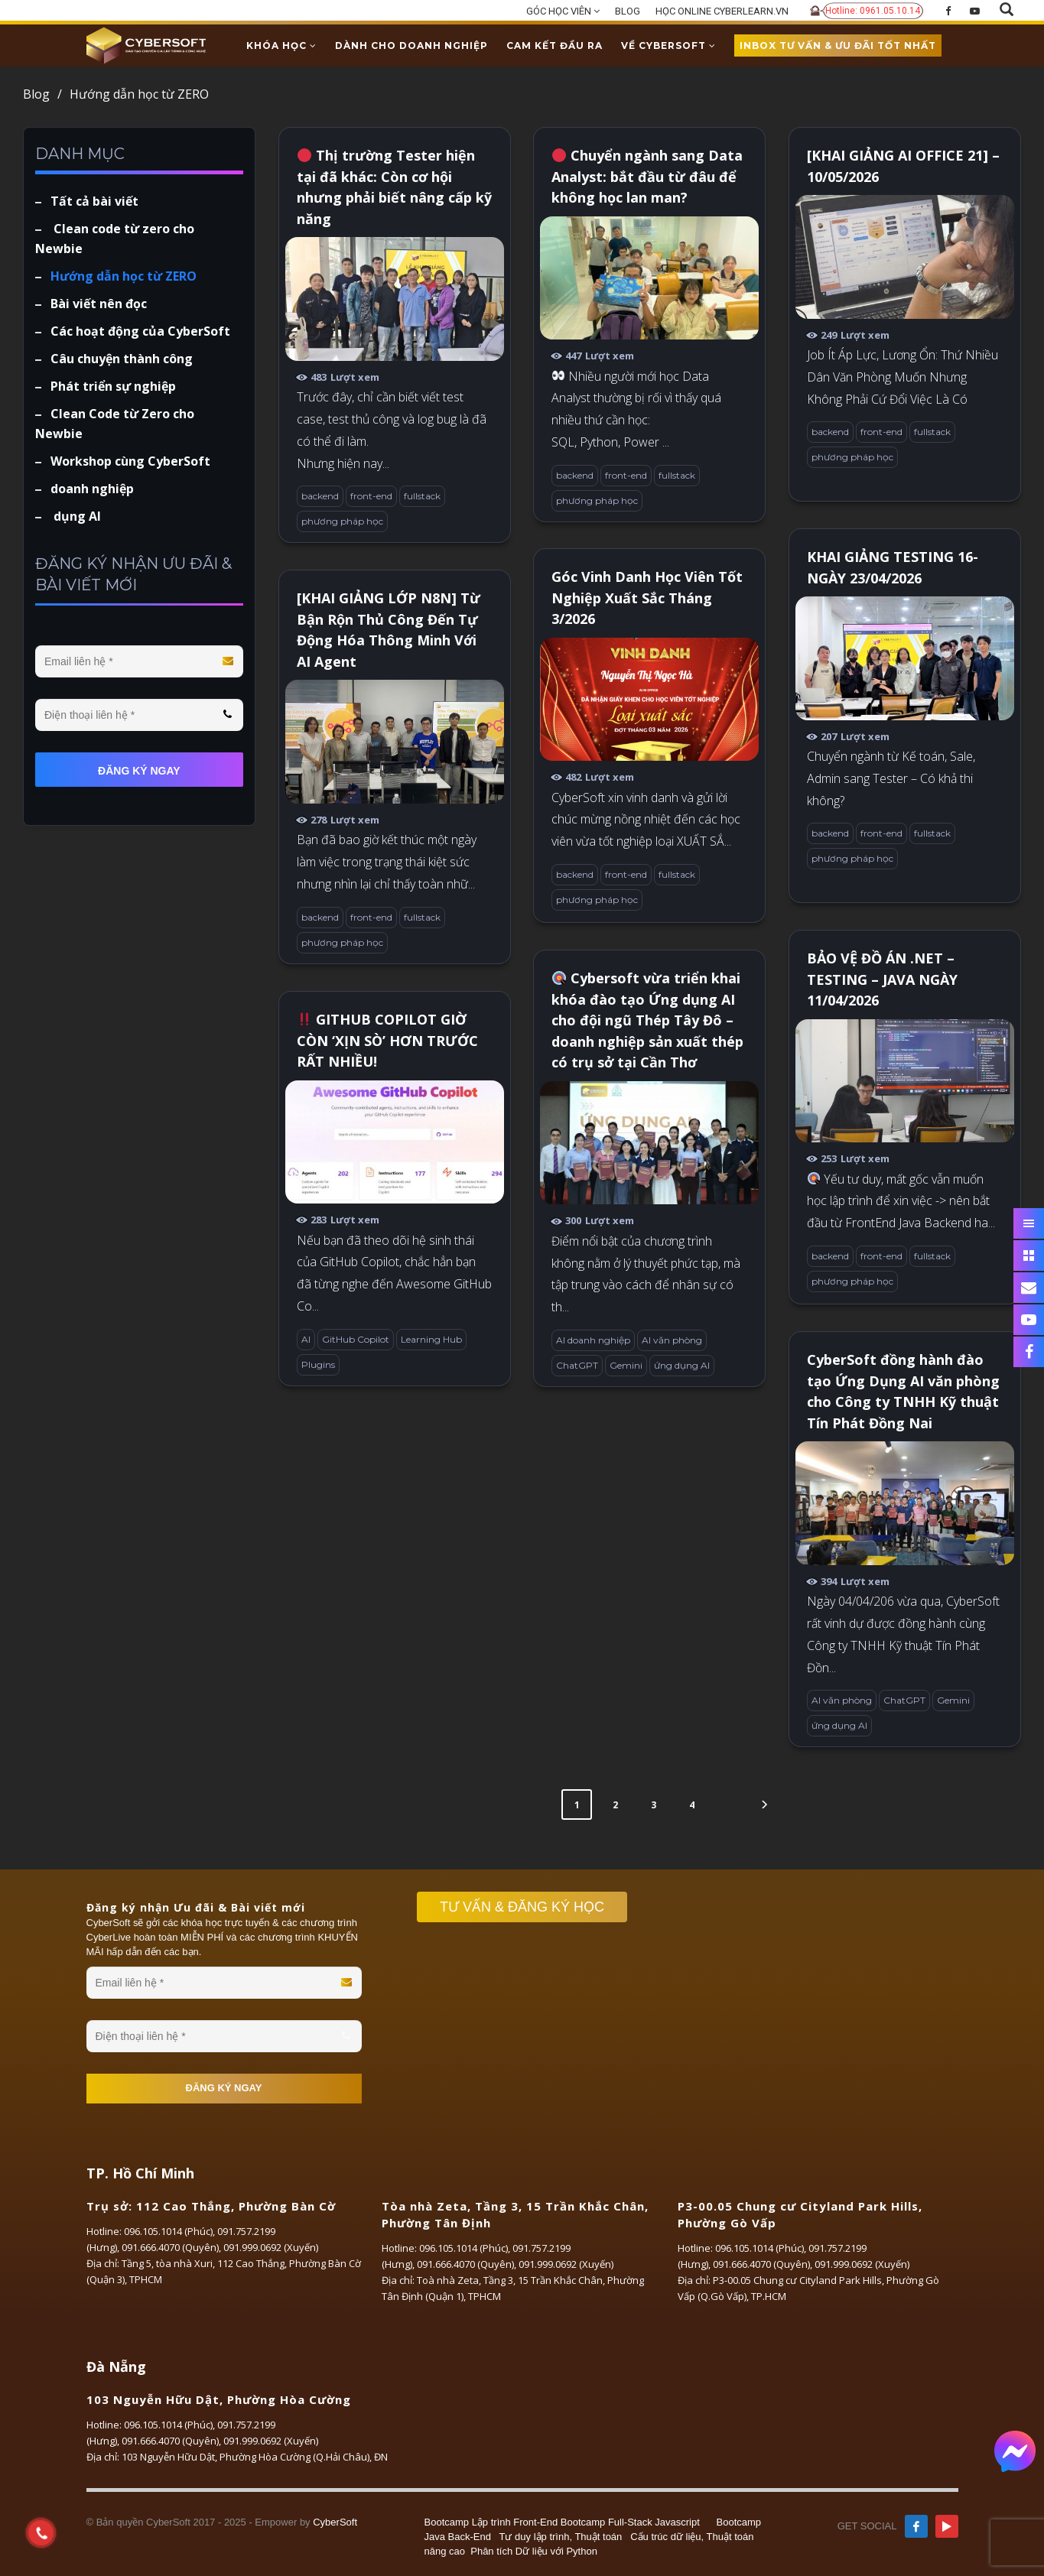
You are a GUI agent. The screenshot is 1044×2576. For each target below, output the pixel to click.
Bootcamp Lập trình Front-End (491, 2522)
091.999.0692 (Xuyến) (270, 2247)
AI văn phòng (672, 1340)
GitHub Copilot (355, 1339)
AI (306, 1339)
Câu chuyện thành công (121, 358)
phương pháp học (342, 521)
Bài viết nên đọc (98, 303)
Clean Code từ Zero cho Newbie (114, 423)
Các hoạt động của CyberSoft (140, 331)
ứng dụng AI (682, 1365)
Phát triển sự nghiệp (113, 386)
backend (320, 496)
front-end (371, 496)
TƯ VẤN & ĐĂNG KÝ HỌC (530, 1907)
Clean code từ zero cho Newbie (114, 238)
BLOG (627, 11)
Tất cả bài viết (94, 201)
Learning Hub (431, 1339)
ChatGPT (577, 1365)
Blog (42, 94)
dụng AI (75, 516)
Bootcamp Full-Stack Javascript (630, 2522)
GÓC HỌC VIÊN (563, 11)
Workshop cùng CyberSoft (130, 461)
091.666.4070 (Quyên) (170, 2247)
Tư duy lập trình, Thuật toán (561, 2536)
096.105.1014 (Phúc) (168, 2231)
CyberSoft (335, 2522)
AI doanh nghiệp (593, 1340)
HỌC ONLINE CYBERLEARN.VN (722, 11)
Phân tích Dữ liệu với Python (533, 2551)
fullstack (422, 496)
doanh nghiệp (92, 488)
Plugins (318, 1364)
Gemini (626, 1365)
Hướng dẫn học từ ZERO (123, 276)
